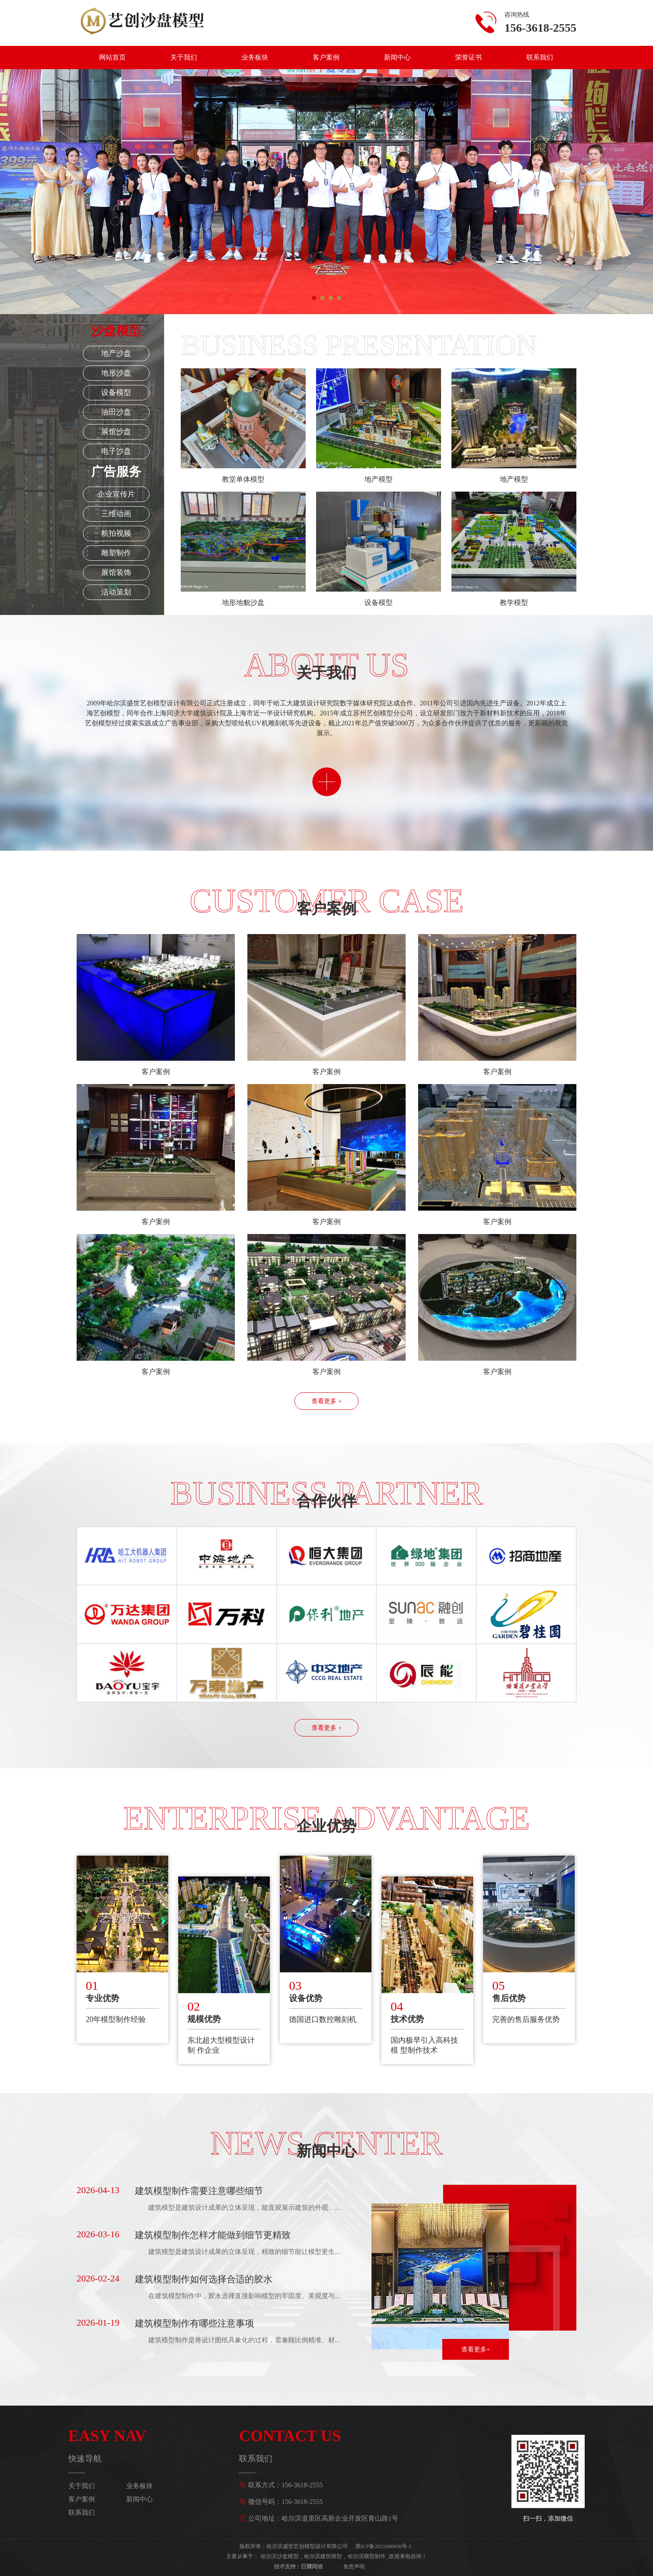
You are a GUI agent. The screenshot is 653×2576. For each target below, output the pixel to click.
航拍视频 (116, 533)
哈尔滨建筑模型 (323, 2556)
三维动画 (116, 514)
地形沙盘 (116, 373)
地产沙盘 (116, 353)
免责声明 (354, 2567)
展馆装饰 (116, 572)
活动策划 (116, 592)
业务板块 (255, 57)
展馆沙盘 (116, 431)
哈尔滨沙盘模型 (280, 2556)
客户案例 (326, 57)
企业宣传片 (116, 494)
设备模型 (116, 392)
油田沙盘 (116, 412)
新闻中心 (397, 57)
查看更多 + (326, 1401)
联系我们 (539, 57)
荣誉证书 (468, 57)
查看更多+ (475, 2349)
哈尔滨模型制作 (367, 2556)
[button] (314, 298)
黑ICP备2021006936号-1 (383, 2546)
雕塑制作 (116, 553)
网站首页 (112, 57)
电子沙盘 (116, 451)
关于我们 (183, 57)
